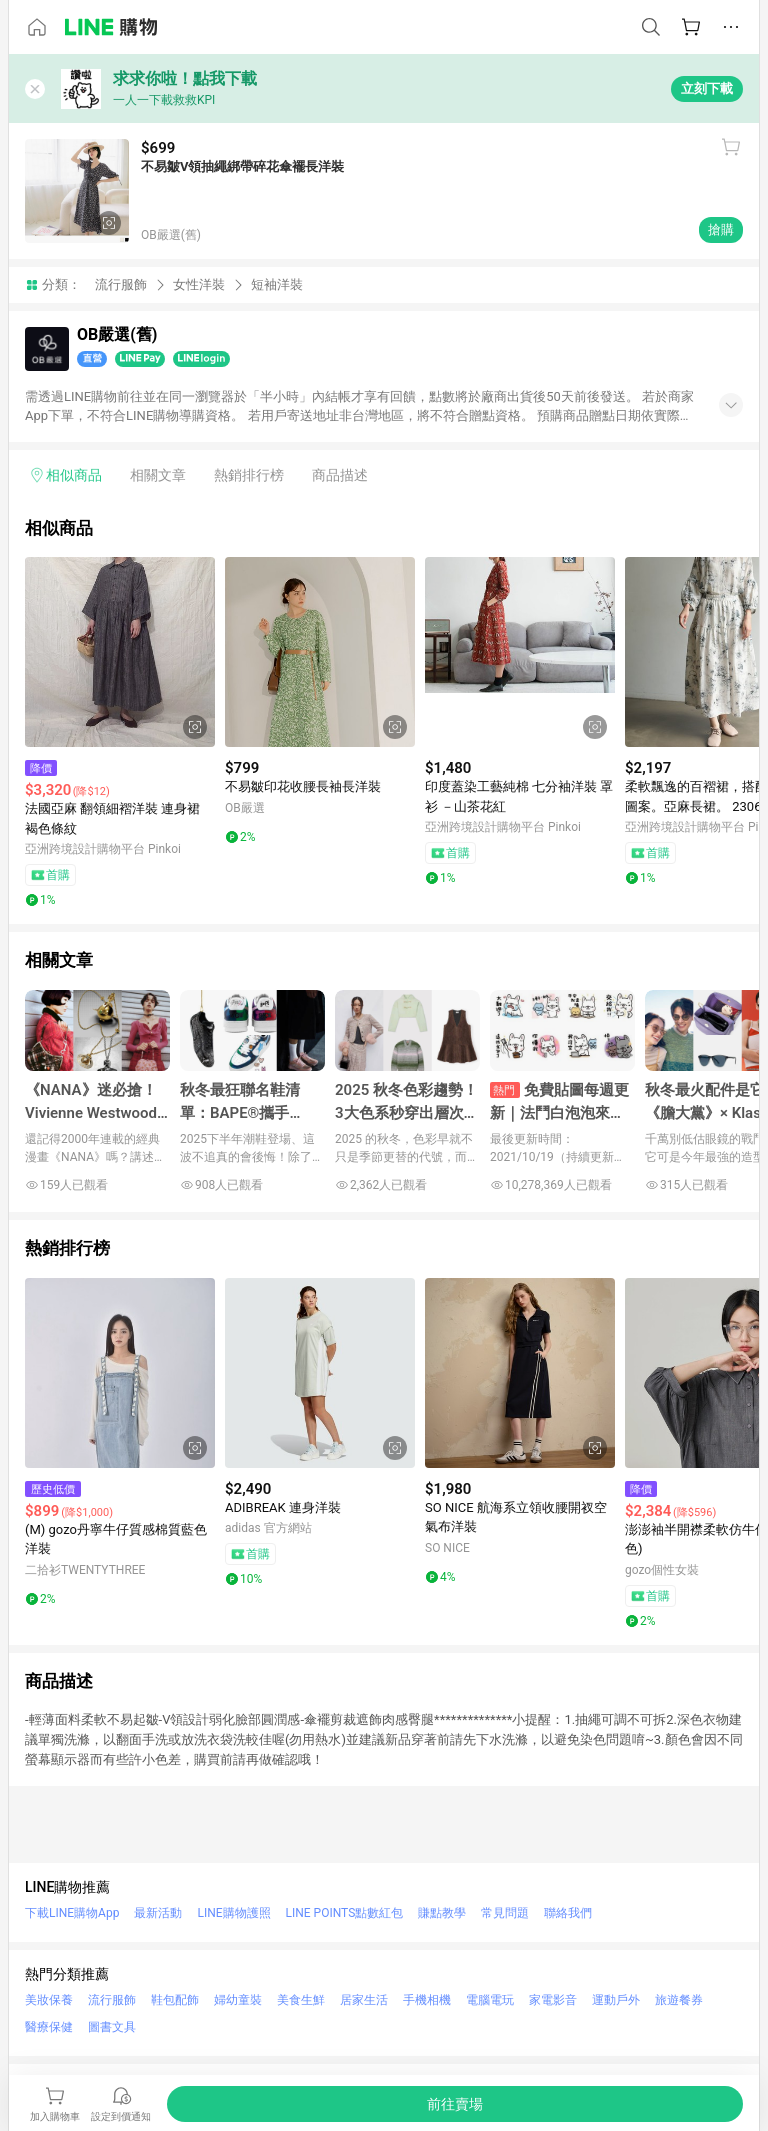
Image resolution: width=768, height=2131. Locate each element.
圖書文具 (112, 2027)
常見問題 (505, 1913)
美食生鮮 (301, 2000)
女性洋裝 (199, 284)
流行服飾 (121, 284)
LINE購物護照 (233, 1913)
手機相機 (427, 2000)
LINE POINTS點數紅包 (345, 1913)
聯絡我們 (568, 1913)
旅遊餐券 (679, 2000)
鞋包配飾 (175, 2000)
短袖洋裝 (277, 284)
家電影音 (553, 2000)
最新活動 (158, 1913)
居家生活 (364, 2000)
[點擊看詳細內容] (120, 652)
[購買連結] (455, 2104)
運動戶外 (616, 2000)
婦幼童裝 (238, 2000)
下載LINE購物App (72, 1913)
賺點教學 (442, 1913)
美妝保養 (49, 2000)
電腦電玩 (490, 2000)
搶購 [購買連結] (721, 229)
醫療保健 (49, 2027)
